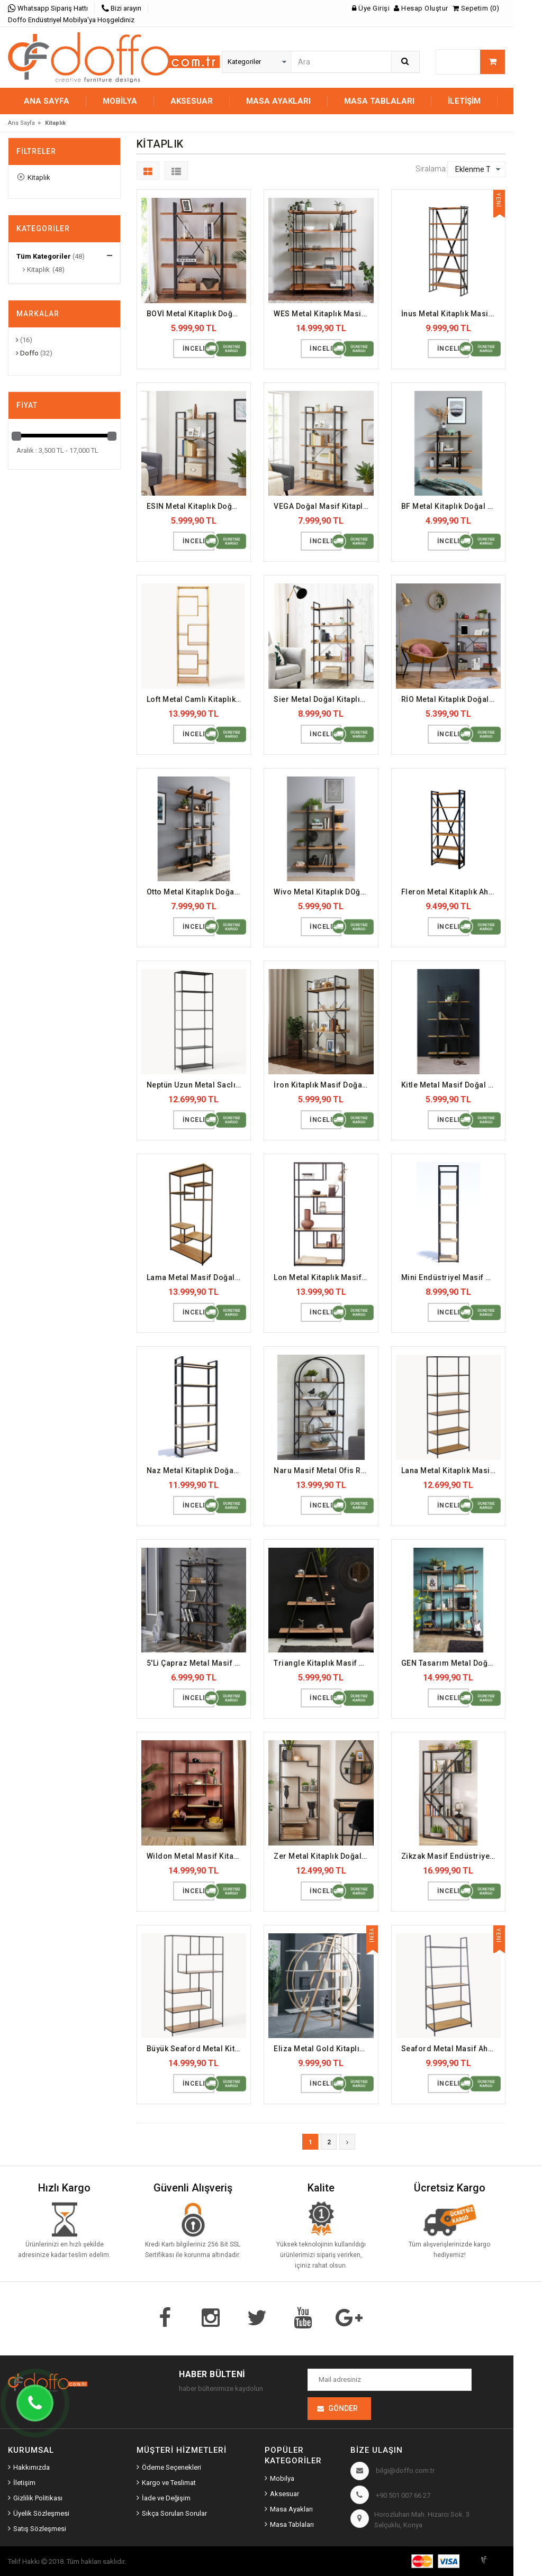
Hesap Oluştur (421, 8)
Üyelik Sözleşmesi (41, 2513)
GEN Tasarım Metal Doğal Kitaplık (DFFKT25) (451, 1663)
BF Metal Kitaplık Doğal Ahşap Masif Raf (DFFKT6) (451, 506)
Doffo (27, 353)
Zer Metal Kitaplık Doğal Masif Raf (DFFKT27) (324, 1856)
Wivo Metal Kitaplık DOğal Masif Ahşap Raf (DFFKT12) (324, 892)
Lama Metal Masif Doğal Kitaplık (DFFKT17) (197, 1277)
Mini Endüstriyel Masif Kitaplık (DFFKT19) (451, 1277)
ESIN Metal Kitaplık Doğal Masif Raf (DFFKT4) (197, 506)
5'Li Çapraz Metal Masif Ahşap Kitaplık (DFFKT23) (197, 1663)
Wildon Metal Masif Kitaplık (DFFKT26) (197, 1856)
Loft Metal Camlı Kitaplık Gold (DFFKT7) (197, 699)
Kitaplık (33, 177)
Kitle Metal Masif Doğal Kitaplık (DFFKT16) (451, 1085)
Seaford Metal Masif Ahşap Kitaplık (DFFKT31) (451, 2048)
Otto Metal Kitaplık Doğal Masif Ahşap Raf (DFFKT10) (197, 892)
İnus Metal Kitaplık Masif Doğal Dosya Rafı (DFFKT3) (451, 313)
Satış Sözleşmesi (39, 2529)
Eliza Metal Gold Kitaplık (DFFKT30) (324, 2048)
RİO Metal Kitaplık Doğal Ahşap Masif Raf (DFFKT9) (451, 699)
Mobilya (282, 2478)
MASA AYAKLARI (278, 101)
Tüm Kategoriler (43, 256)
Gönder (343, 2408)
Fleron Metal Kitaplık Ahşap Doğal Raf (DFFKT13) (451, 892)
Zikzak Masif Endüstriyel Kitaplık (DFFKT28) (451, 1856)
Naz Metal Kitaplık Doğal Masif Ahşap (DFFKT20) (197, 1470)
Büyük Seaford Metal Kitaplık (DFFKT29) (197, 2048)
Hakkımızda (31, 2467)
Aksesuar (284, 2494)
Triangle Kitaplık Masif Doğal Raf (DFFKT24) (324, 1663)
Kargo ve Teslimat (169, 2483)
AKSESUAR (191, 101)
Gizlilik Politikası (37, 2498)
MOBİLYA (120, 101)
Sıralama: (431, 169)
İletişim (464, 101)
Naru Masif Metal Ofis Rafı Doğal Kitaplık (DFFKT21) (324, 1470)
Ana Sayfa (46, 101)
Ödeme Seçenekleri (171, 2467)
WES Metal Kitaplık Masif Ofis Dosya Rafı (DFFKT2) (324, 313)
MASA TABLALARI (379, 101)
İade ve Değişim (166, 2498)
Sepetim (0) (476, 8)
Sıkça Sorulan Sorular (174, 2513)
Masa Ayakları (291, 2509)
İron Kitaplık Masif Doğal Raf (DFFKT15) (324, 1085)
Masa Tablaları (292, 2524)
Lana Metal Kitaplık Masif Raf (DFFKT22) (451, 1470)
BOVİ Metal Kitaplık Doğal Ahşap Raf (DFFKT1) (197, 313)
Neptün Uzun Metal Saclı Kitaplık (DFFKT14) (197, 1085)
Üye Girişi (371, 8)
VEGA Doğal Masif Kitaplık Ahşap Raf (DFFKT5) (324, 506)
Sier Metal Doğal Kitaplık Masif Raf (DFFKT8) (324, 699)
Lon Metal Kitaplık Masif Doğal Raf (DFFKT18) (324, 1277)
